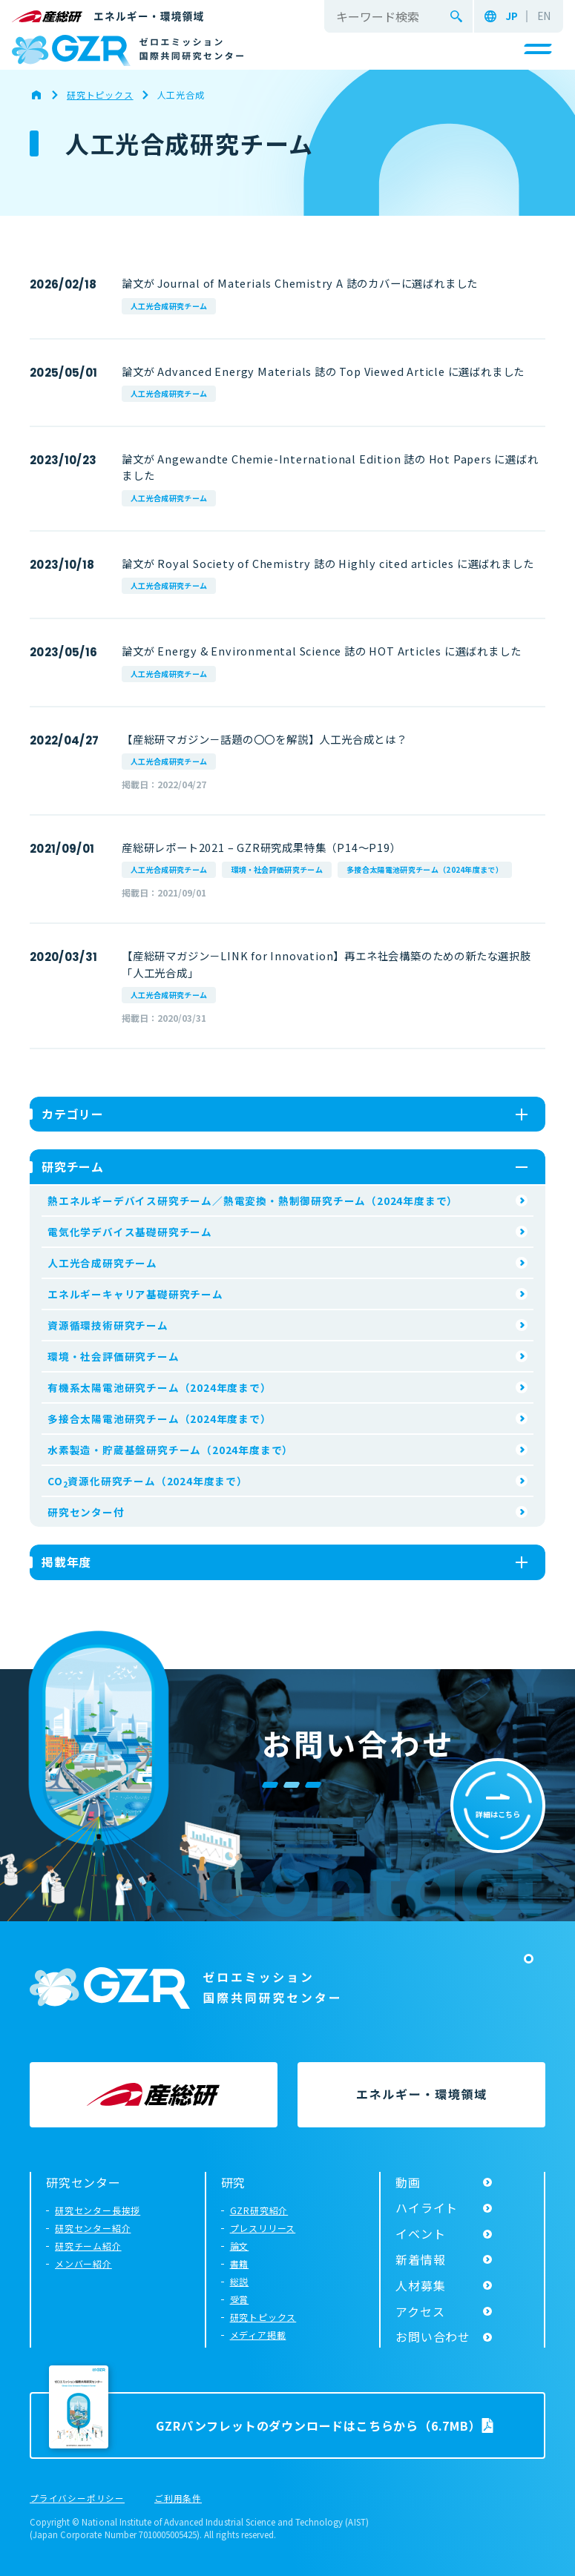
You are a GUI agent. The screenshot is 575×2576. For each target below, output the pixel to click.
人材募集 (420, 2285)
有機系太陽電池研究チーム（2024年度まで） (159, 1387)
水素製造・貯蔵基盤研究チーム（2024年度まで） (170, 1449)
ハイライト (426, 2207)
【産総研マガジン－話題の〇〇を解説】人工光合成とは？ (264, 739)
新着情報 (420, 2259)
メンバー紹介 (83, 2263)
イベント (420, 2233)
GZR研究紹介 (259, 2210)
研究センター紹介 (93, 2228)
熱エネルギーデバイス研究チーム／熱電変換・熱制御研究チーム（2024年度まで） (252, 1200)
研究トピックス (263, 2317)
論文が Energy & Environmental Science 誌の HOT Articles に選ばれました (321, 650)
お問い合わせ (432, 2336)
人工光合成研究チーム (169, 305)
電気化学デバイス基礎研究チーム (129, 1231)
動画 (408, 2182)
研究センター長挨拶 (97, 2210)
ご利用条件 (178, 2498)
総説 (239, 2281)
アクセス (419, 2311)
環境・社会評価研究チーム (277, 869)
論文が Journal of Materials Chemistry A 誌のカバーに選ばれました (300, 283)
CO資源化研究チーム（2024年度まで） (147, 1481)
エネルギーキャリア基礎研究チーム (135, 1294)
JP (511, 16)
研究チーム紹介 (88, 2245)
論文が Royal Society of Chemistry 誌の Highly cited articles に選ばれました (327, 563)
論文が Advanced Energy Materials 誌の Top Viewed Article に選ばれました (323, 371)
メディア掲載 (258, 2334)
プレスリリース (263, 2228)
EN (544, 16)
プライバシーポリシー (77, 2498)
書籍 (239, 2263)
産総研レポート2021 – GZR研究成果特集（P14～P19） (261, 847)
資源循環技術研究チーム (107, 1325)
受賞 (239, 2299)
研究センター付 (86, 1512)
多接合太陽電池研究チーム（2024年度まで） (424, 869)
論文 (239, 2245)
